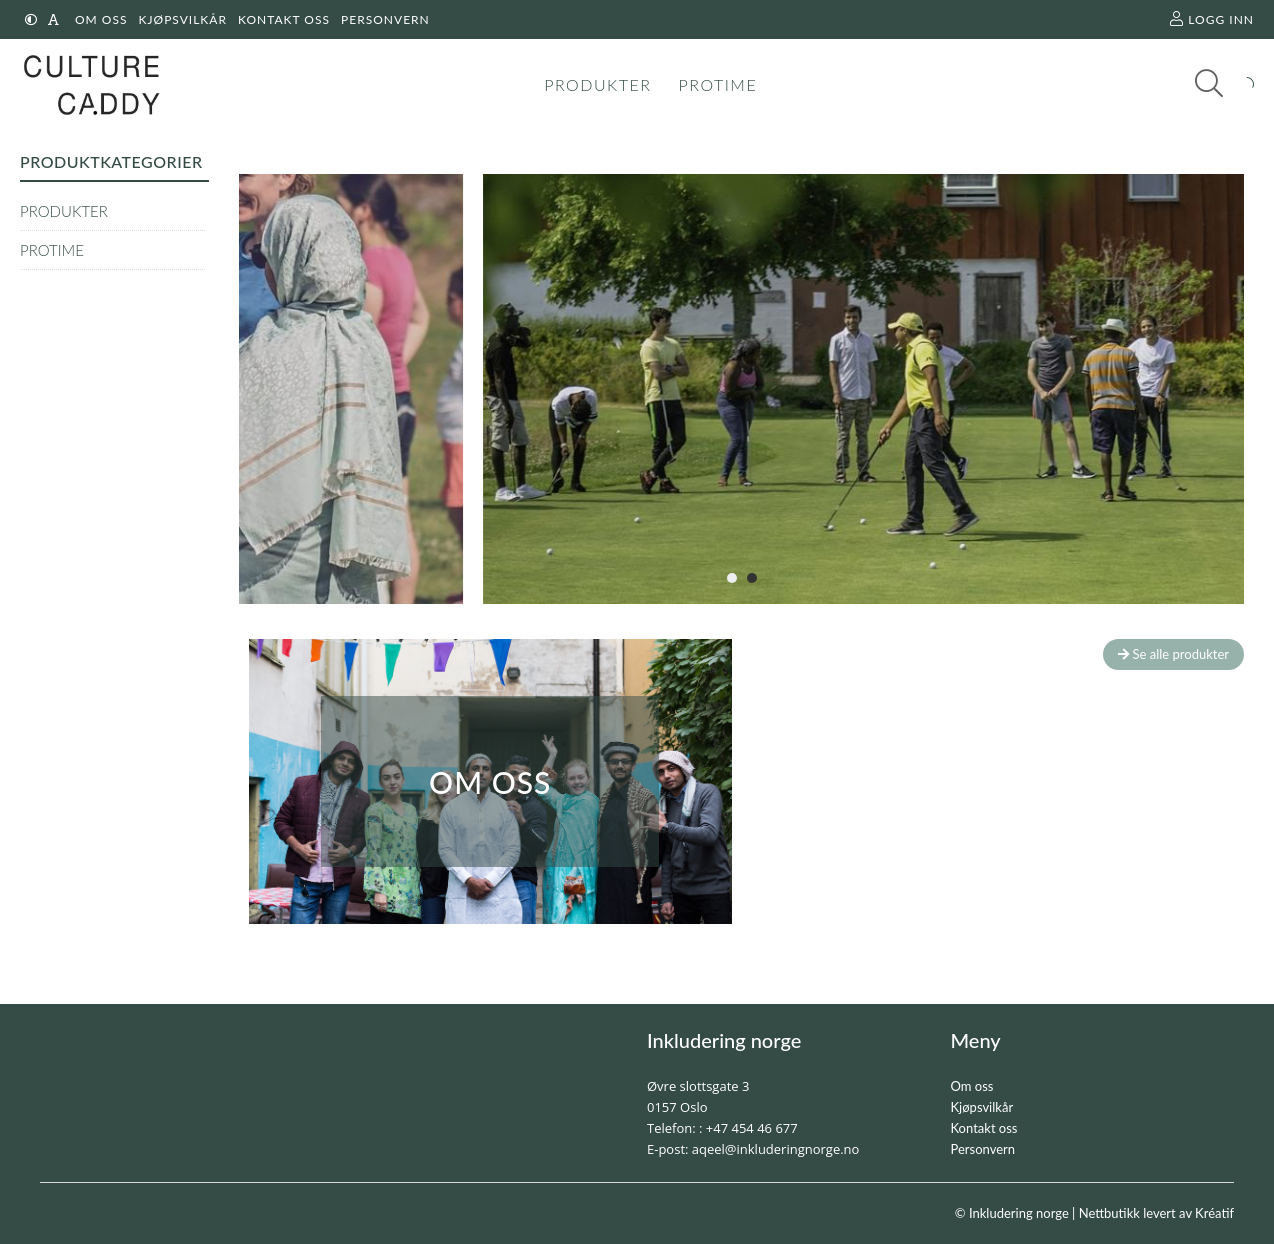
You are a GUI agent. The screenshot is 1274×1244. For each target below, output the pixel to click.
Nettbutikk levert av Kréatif (1156, 1213)
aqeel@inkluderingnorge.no (776, 1149)
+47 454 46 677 (752, 1128)
